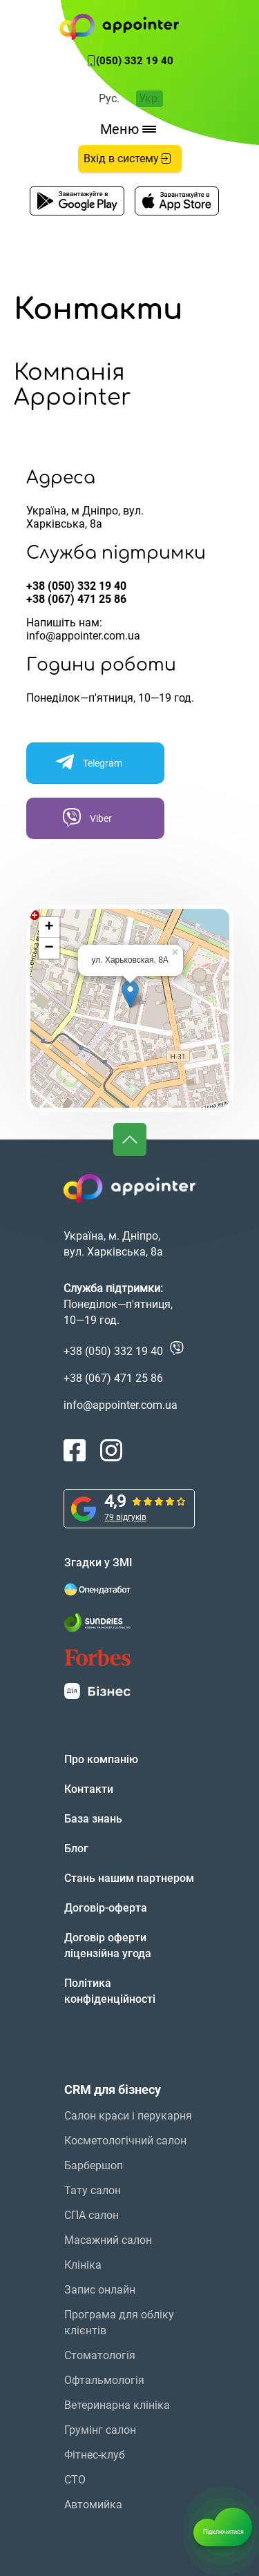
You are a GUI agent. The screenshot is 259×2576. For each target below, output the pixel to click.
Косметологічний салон (125, 2140)
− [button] (48, 948)
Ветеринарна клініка (117, 2405)
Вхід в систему (128, 158)
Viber (86, 817)
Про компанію (101, 1759)
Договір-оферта (105, 1907)
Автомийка (93, 2504)
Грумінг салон (100, 2429)
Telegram (88, 762)
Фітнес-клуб (94, 2454)
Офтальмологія (104, 2380)
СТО (75, 2479)
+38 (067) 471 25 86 (76, 599)
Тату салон (92, 2190)
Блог (76, 1848)
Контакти (88, 1789)
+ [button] (48, 927)
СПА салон (91, 2215)
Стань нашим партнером (129, 1878)
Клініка (83, 2264)
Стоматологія (99, 2355)
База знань (93, 1818)
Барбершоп (93, 2165)
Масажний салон (108, 2240)
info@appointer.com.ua (83, 635)
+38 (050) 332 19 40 (76, 586)
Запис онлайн (99, 2289)
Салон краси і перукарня (128, 2115)
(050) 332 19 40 (134, 61)
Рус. (109, 98)
